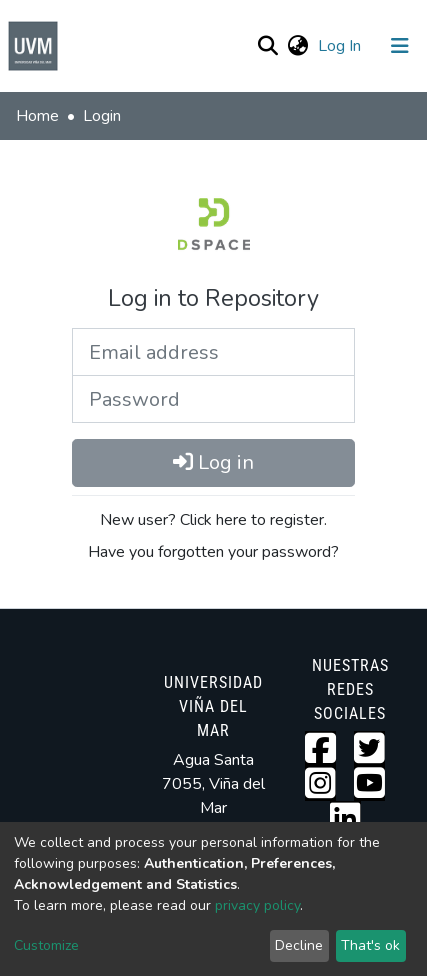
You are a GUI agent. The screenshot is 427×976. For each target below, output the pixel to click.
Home (37, 116)
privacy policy (257, 905)
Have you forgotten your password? (213, 552)
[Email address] (213, 352)
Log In (341, 46)
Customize (46, 945)
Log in (213, 462)
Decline (299, 945)
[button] (297, 46)
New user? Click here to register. (213, 520)
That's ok (370, 945)
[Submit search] (267, 46)
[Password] (213, 399)
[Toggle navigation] (400, 46)
